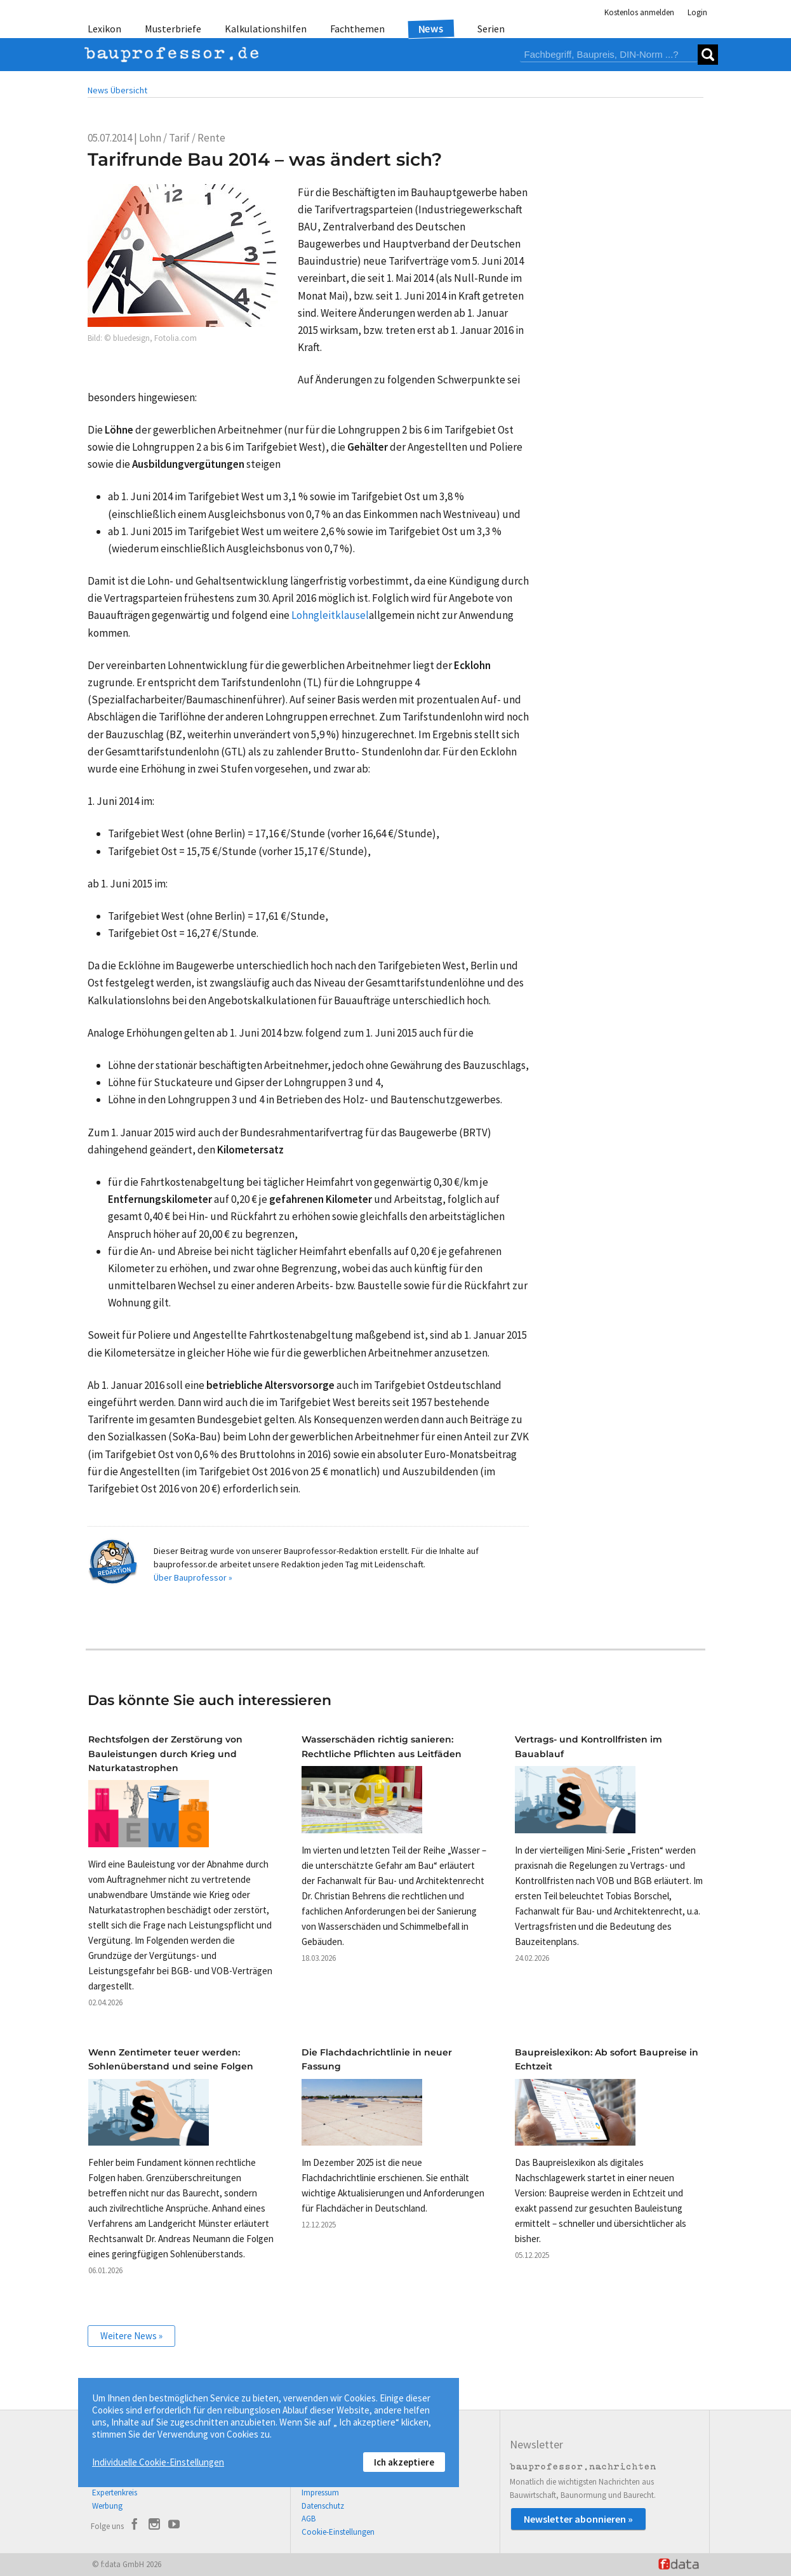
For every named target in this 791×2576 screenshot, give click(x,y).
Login (697, 12)
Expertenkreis (114, 2492)
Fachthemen (357, 28)
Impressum (320, 2492)
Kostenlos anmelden (639, 12)
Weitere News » (131, 2336)
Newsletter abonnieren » (578, 2519)
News (431, 28)
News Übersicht (117, 90)
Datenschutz (323, 2505)
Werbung (107, 2505)
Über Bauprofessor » (193, 1577)
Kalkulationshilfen (266, 28)
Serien (491, 28)
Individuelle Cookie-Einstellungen (158, 2462)
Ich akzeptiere (404, 2462)
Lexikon (104, 28)
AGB (309, 2518)
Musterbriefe (173, 28)
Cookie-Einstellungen (338, 2531)
